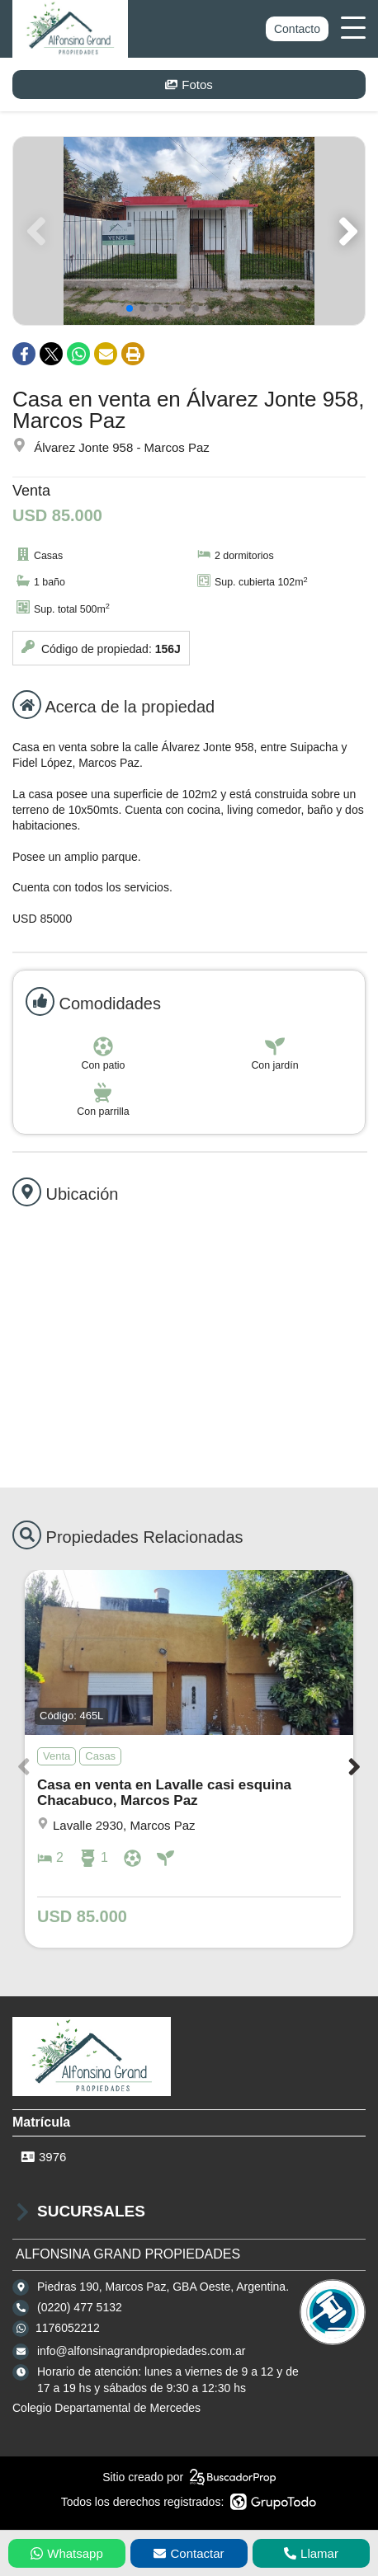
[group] (189, 231)
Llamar (311, 2553)
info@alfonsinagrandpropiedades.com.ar (141, 2350)
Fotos (189, 85)
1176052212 (67, 2327)
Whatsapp (67, 2553)
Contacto (297, 28)
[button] (345, 231)
